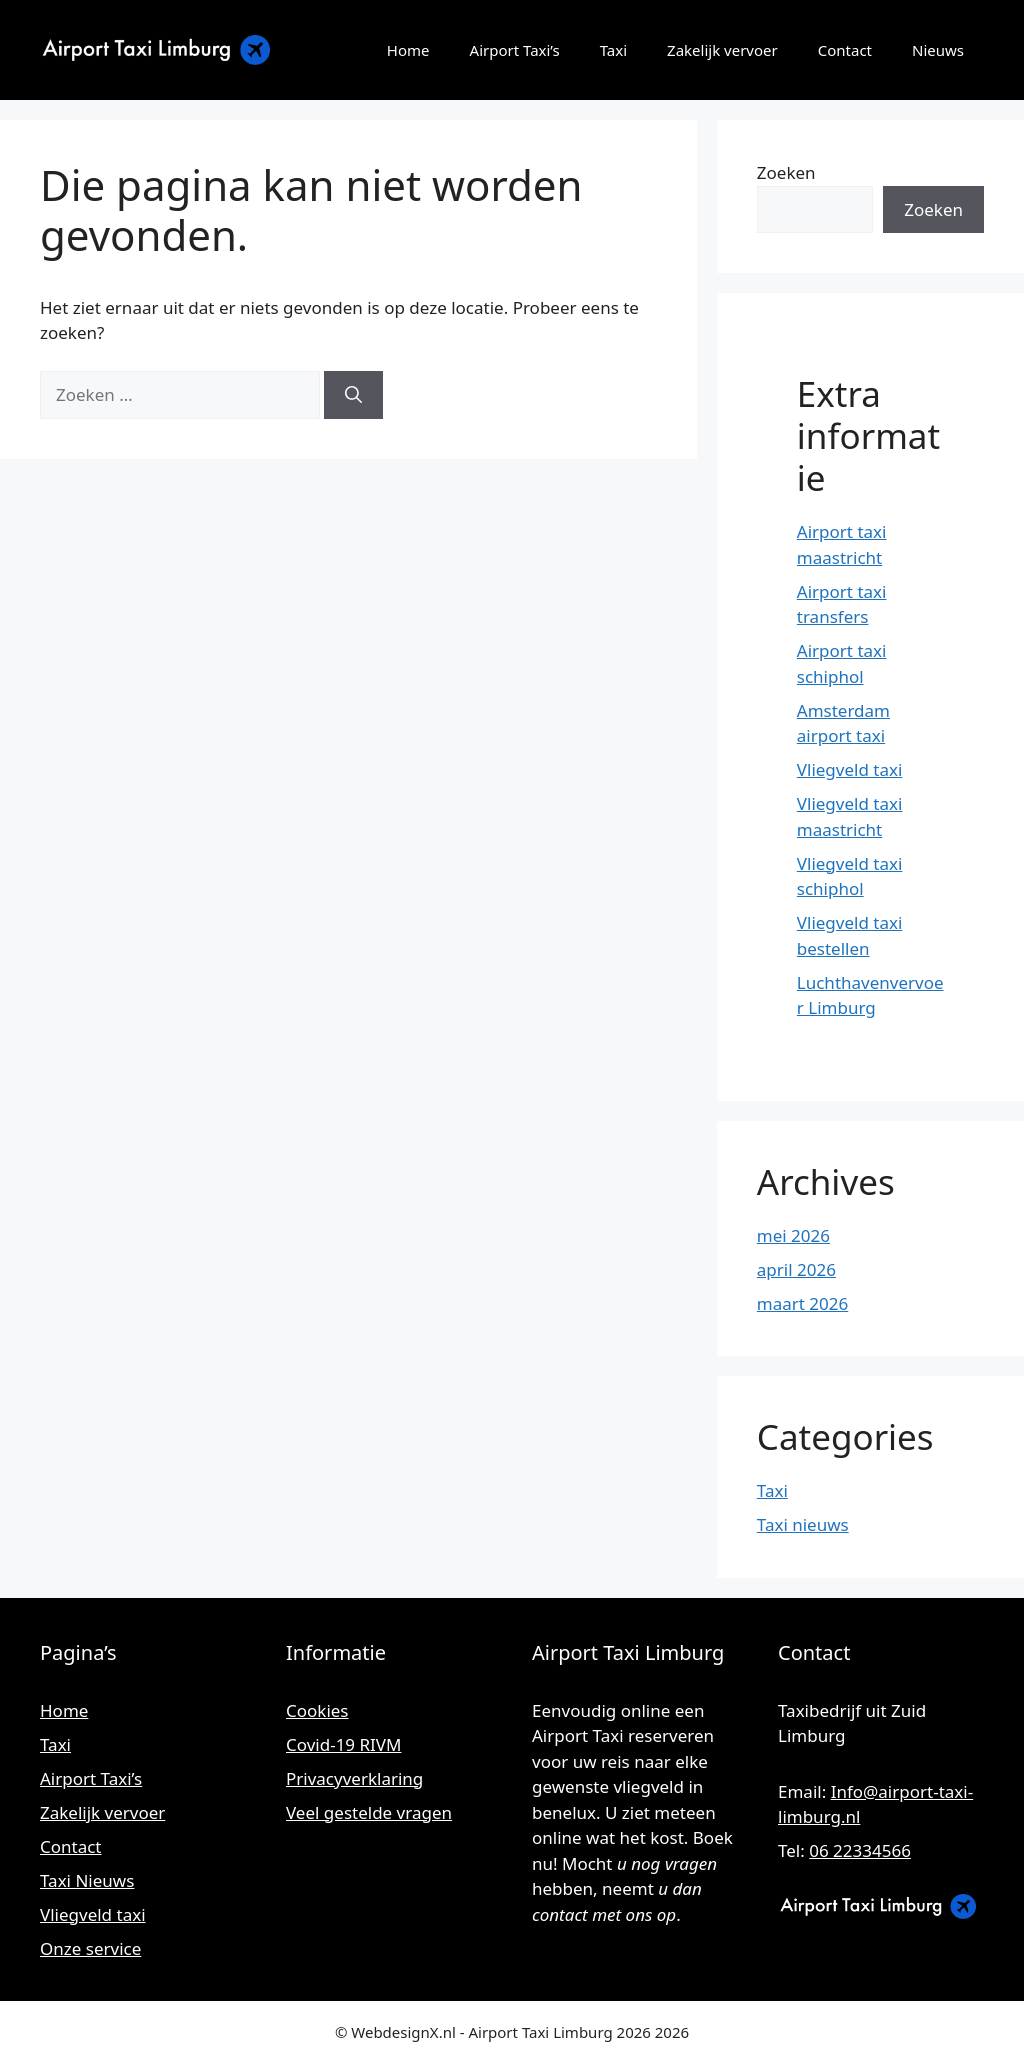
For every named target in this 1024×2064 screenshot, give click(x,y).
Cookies (317, 1710)
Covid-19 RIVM (343, 1744)
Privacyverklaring (354, 1778)
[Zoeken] (353, 395)
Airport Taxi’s (515, 50)
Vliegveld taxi (850, 769)
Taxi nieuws (803, 1524)
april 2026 (796, 1269)
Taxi (613, 50)
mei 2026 (793, 1235)
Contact (845, 50)
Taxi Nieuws (87, 1880)
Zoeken (786, 172)
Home (408, 50)
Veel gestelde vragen (369, 1812)
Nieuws (938, 50)
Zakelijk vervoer (722, 50)
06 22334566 (860, 1850)
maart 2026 (802, 1303)
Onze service (90, 1948)
